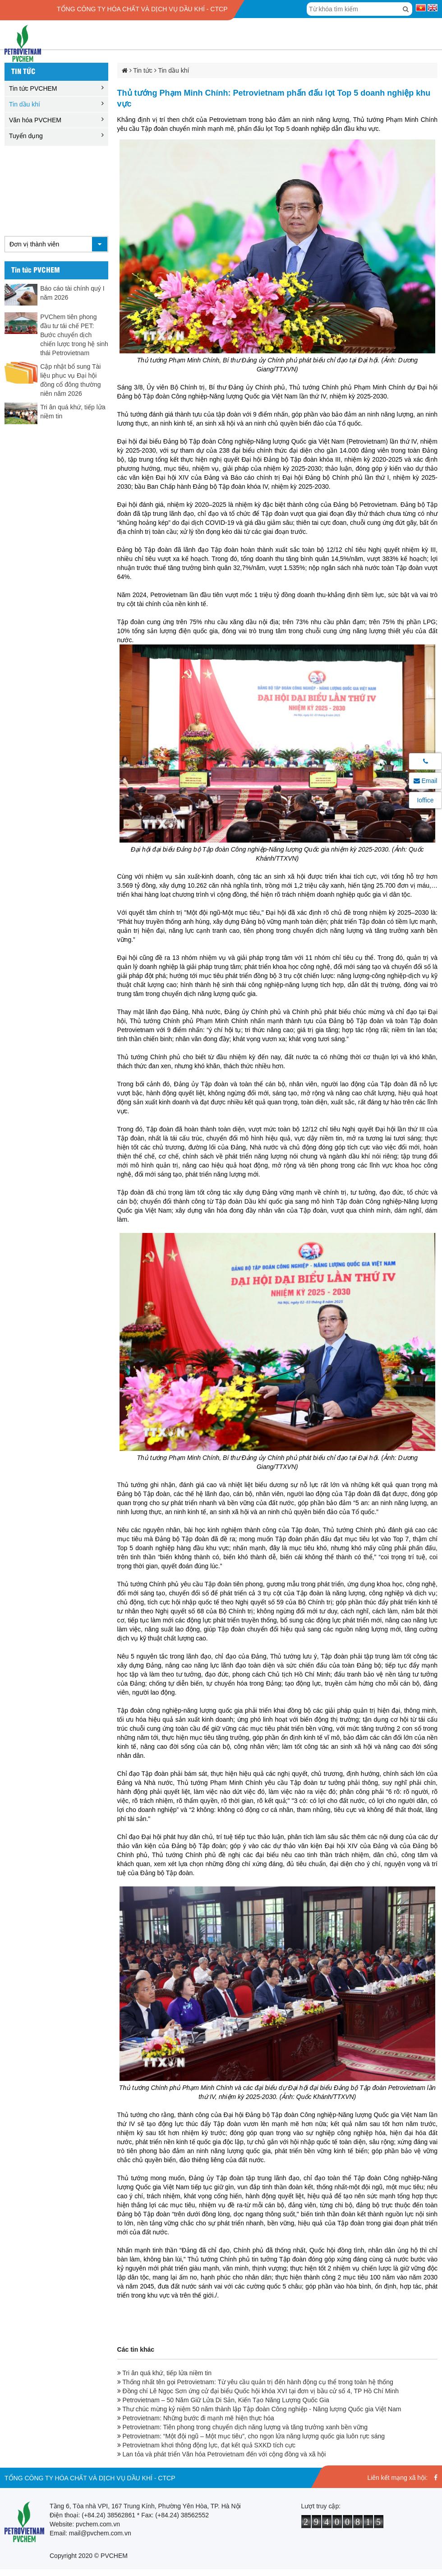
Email (425, 780)
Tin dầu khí (24, 104)
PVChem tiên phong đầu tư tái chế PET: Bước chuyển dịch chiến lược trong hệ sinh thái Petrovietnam (74, 335)
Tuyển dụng (26, 135)
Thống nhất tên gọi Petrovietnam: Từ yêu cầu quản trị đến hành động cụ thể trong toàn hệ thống (255, 2382)
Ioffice (425, 800)
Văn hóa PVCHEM (35, 120)
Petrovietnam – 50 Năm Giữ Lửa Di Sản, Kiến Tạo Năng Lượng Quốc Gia (223, 2400)
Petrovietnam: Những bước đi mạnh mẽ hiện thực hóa (195, 2418)
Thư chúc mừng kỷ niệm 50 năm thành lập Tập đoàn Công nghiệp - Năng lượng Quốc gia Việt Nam (259, 2409)
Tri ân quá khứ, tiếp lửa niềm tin (164, 2373)
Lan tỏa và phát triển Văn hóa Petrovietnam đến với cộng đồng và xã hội (221, 2454)
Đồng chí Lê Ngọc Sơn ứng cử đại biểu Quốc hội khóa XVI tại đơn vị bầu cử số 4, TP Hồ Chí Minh (258, 2391)
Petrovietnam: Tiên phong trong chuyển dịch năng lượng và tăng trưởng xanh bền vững (242, 2427)
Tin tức (23, 70)
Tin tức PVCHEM (33, 88)
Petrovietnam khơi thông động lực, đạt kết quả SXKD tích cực (206, 2445)
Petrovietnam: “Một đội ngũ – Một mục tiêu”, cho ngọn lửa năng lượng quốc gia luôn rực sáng (251, 2436)
